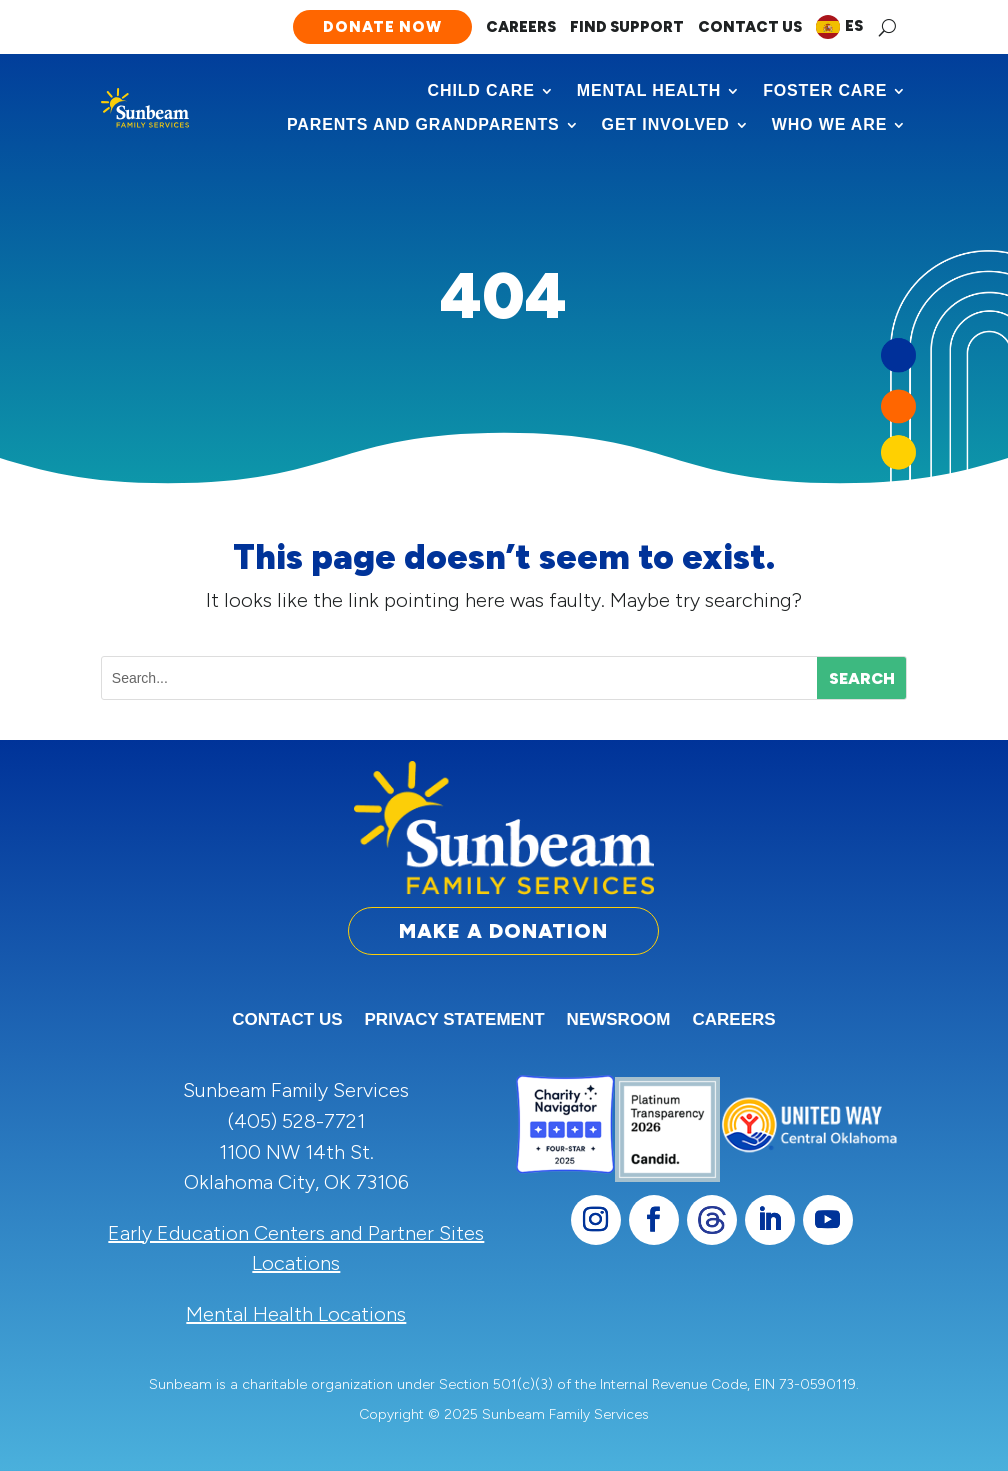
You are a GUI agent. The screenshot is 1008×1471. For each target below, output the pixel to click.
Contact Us (750, 28)
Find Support (627, 28)
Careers (521, 28)
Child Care (481, 90)
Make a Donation (503, 931)
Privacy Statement (455, 1021)
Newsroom (619, 1021)
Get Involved (666, 124)
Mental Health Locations (296, 1314)
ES (854, 26)
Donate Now (382, 27)
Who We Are (829, 124)
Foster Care (825, 90)
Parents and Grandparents (423, 124)
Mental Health (649, 90)
